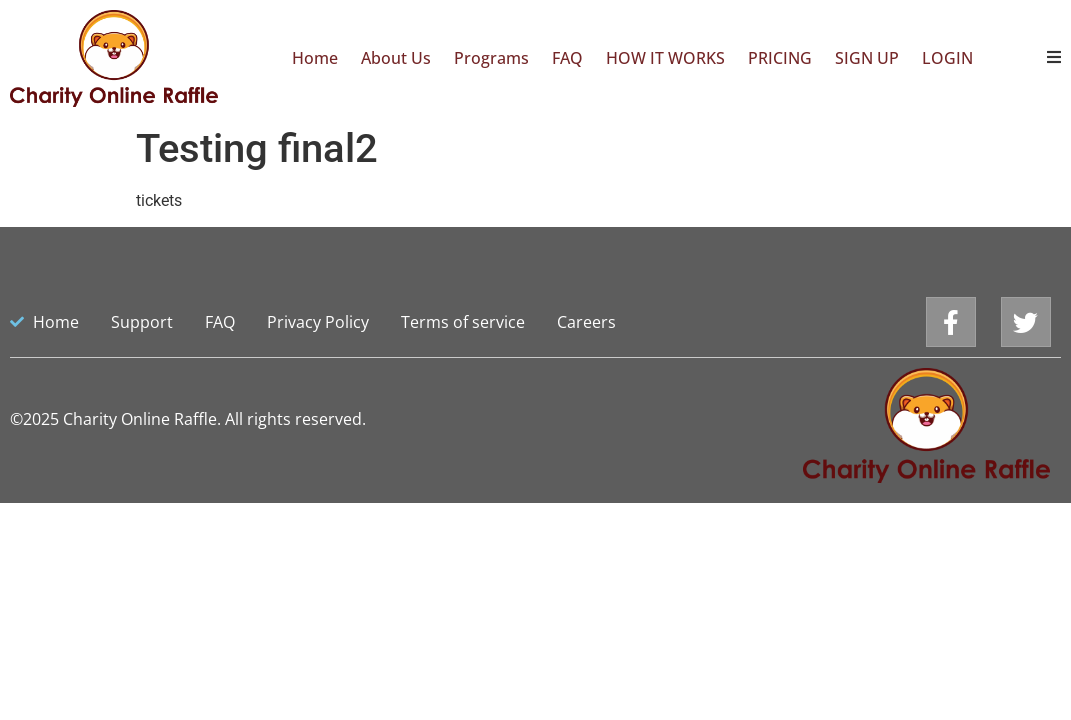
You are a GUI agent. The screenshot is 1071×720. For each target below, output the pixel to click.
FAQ (567, 58)
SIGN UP (867, 58)
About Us (396, 58)
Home (315, 58)
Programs (491, 58)
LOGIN (947, 58)
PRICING (780, 58)
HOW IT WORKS (665, 58)
